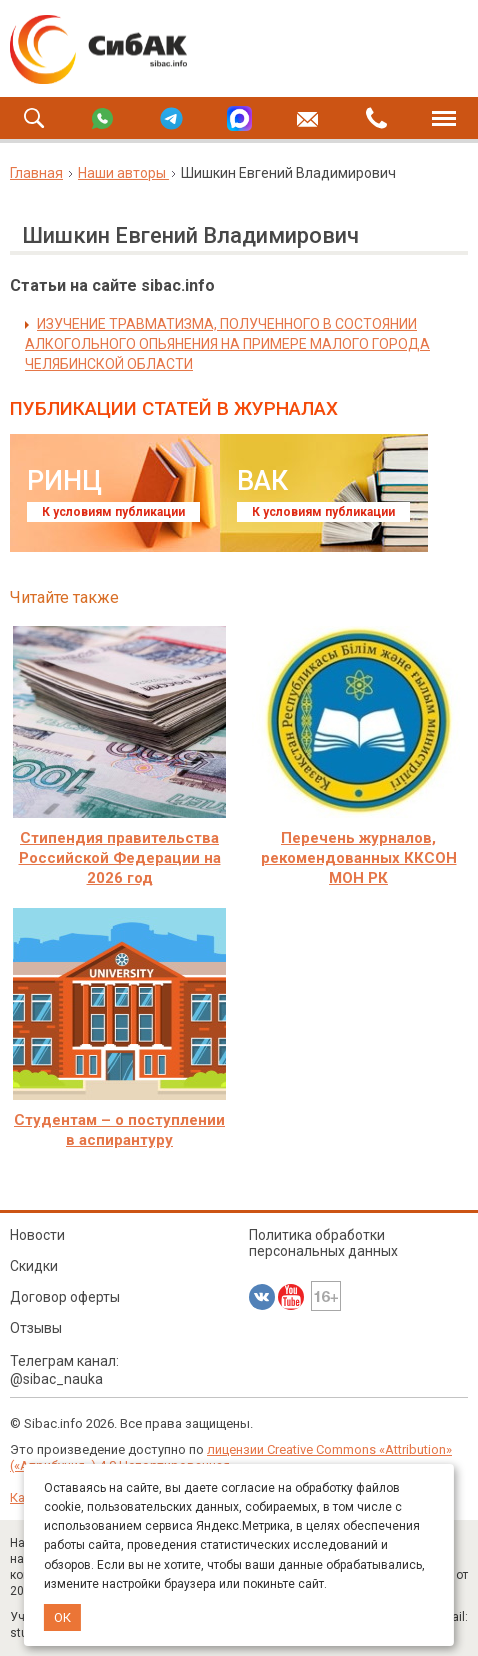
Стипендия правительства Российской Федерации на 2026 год (120, 858)
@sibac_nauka (56, 1379)
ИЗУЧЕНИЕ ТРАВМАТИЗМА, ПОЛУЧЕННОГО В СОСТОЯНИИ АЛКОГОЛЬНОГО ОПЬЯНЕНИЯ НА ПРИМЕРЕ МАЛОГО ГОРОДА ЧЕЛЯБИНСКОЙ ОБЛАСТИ (227, 344)
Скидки (34, 1266)
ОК (62, 1617)
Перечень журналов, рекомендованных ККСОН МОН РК (359, 858)
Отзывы (36, 1328)
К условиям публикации (113, 512)
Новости (37, 1235)
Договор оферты (66, 1297)
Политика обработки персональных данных (323, 1243)
